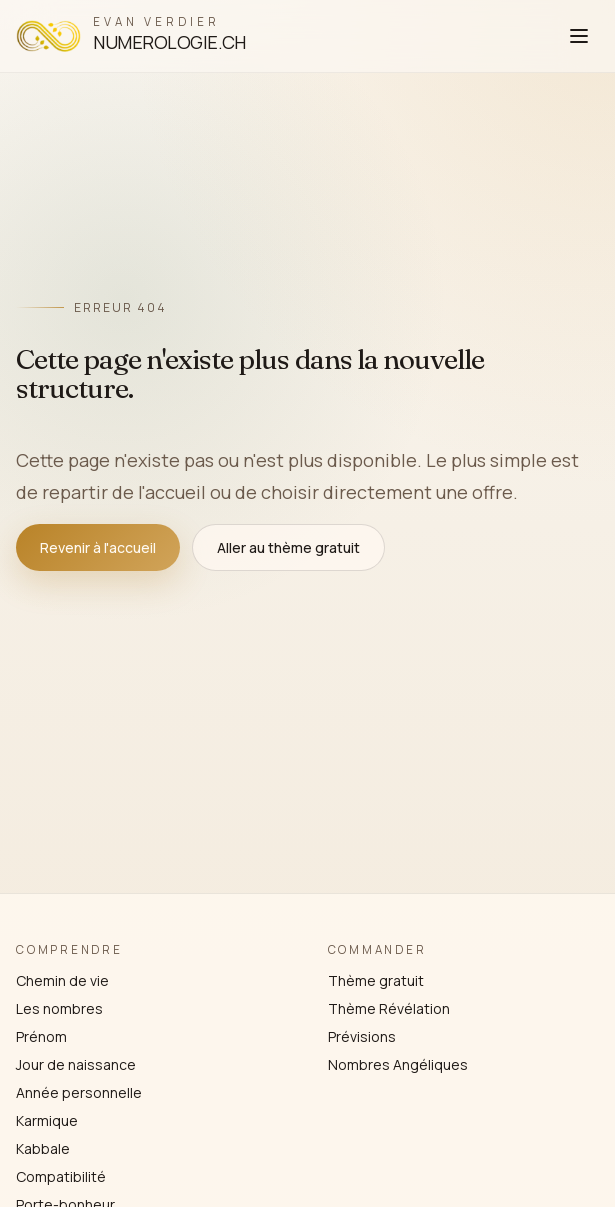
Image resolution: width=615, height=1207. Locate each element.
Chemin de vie (62, 980)
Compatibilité (61, 1176)
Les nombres (59, 1008)
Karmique (47, 1120)
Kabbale (43, 1148)
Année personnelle (79, 1092)
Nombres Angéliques (398, 1064)
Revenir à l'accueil (98, 547)
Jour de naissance (76, 1064)
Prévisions (362, 1036)
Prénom (41, 1036)
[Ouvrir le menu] (579, 36)
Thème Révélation (389, 1008)
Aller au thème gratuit (288, 547)
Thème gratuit (376, 980)
